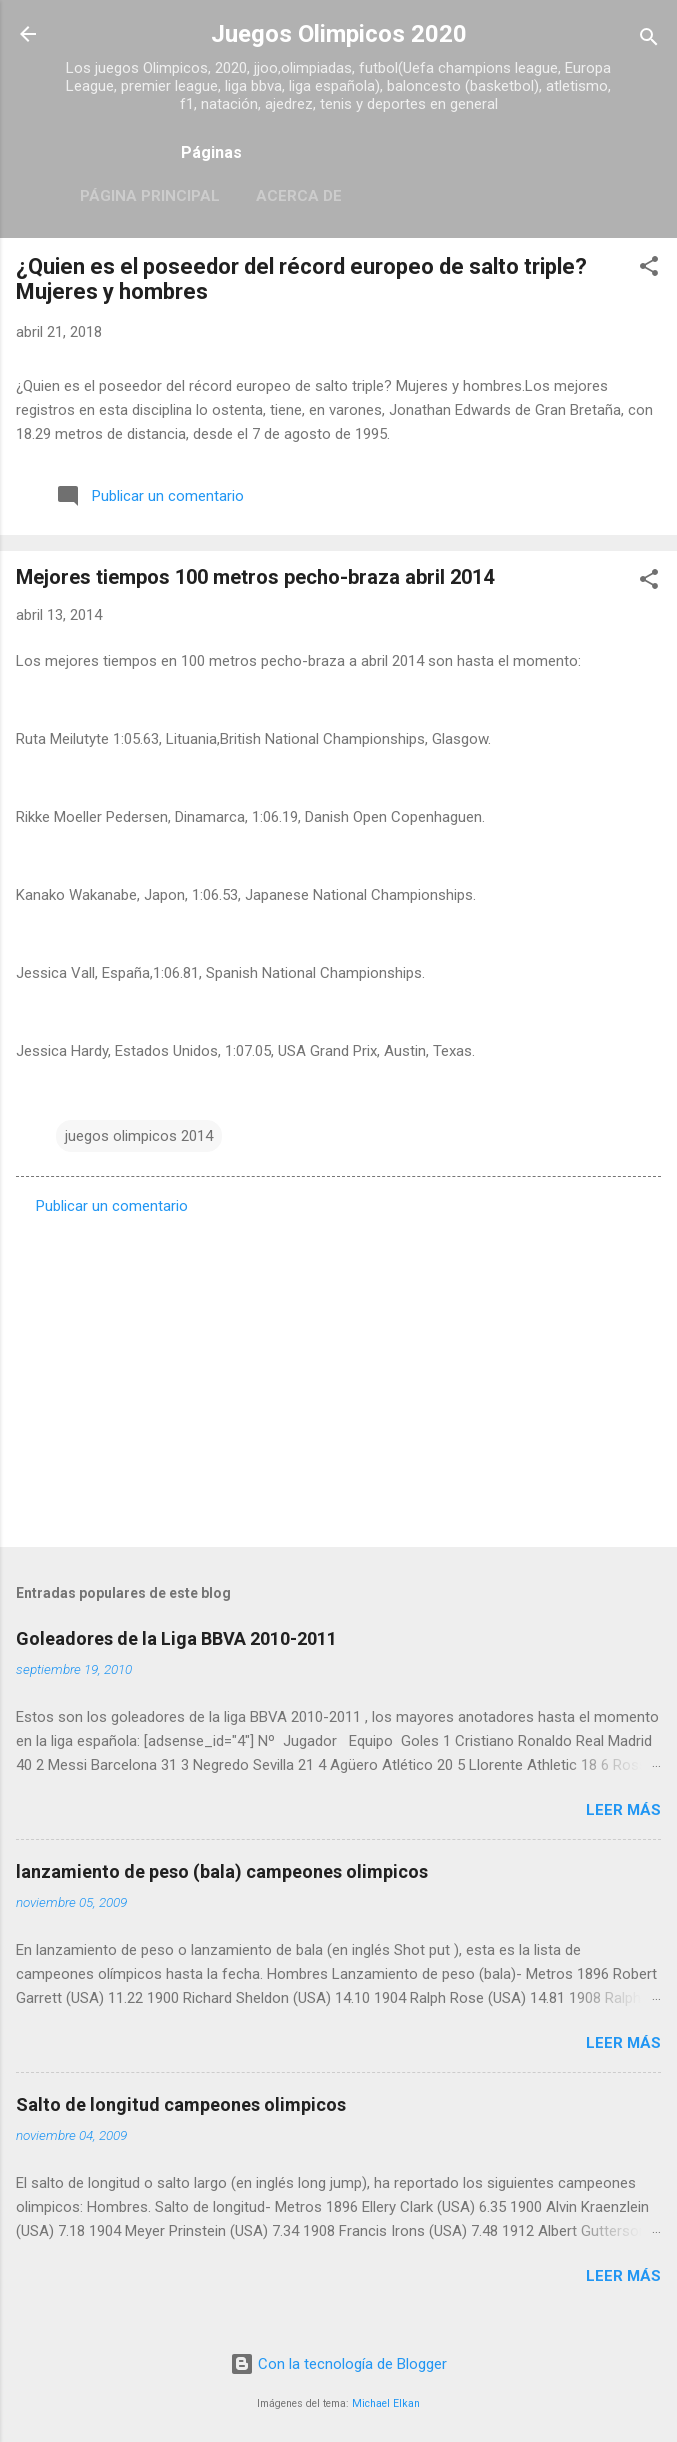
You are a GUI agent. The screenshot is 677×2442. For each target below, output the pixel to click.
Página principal (150, 196)
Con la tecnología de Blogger (338, 2364)
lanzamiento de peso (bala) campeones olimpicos (222, 1871)
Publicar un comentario (112, 1206)
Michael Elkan (386, 2403)
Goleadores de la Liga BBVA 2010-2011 (176, 1638)
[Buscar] (649, 40)
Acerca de (299, 196)
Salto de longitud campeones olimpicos (181, 2104)
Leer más (623, 1810)
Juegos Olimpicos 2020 (339, 34)
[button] (649, 269)
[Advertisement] (338, 1375)
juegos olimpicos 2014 (139, 1136)
